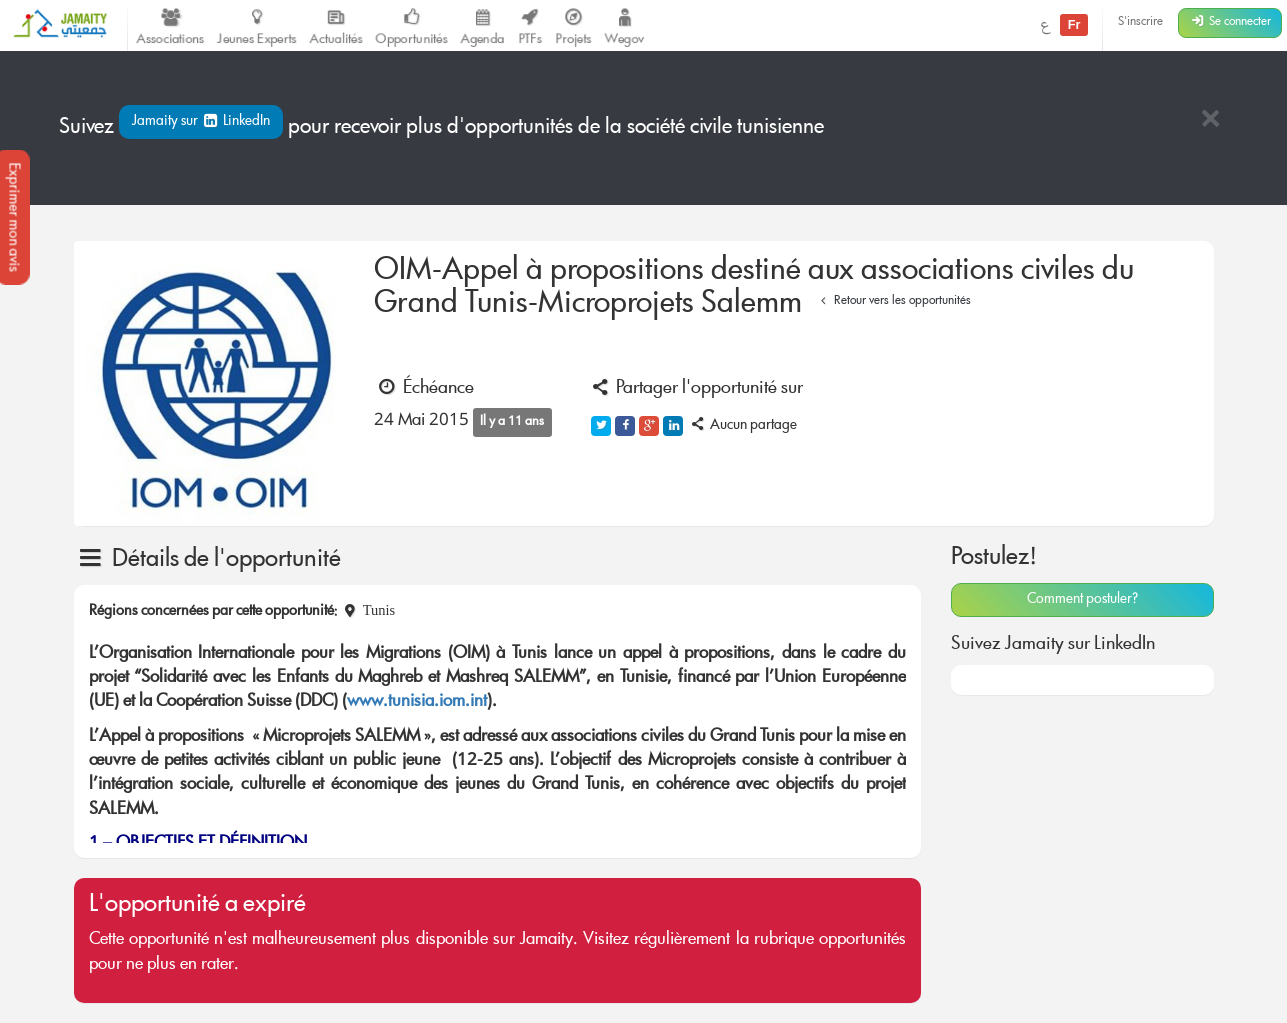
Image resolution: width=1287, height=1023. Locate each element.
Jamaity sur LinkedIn (201, 122)
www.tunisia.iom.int (417, 702)
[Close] (1210, 120)
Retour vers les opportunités (893, 301)
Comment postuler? (1082, 600)
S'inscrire (1140, 22)
